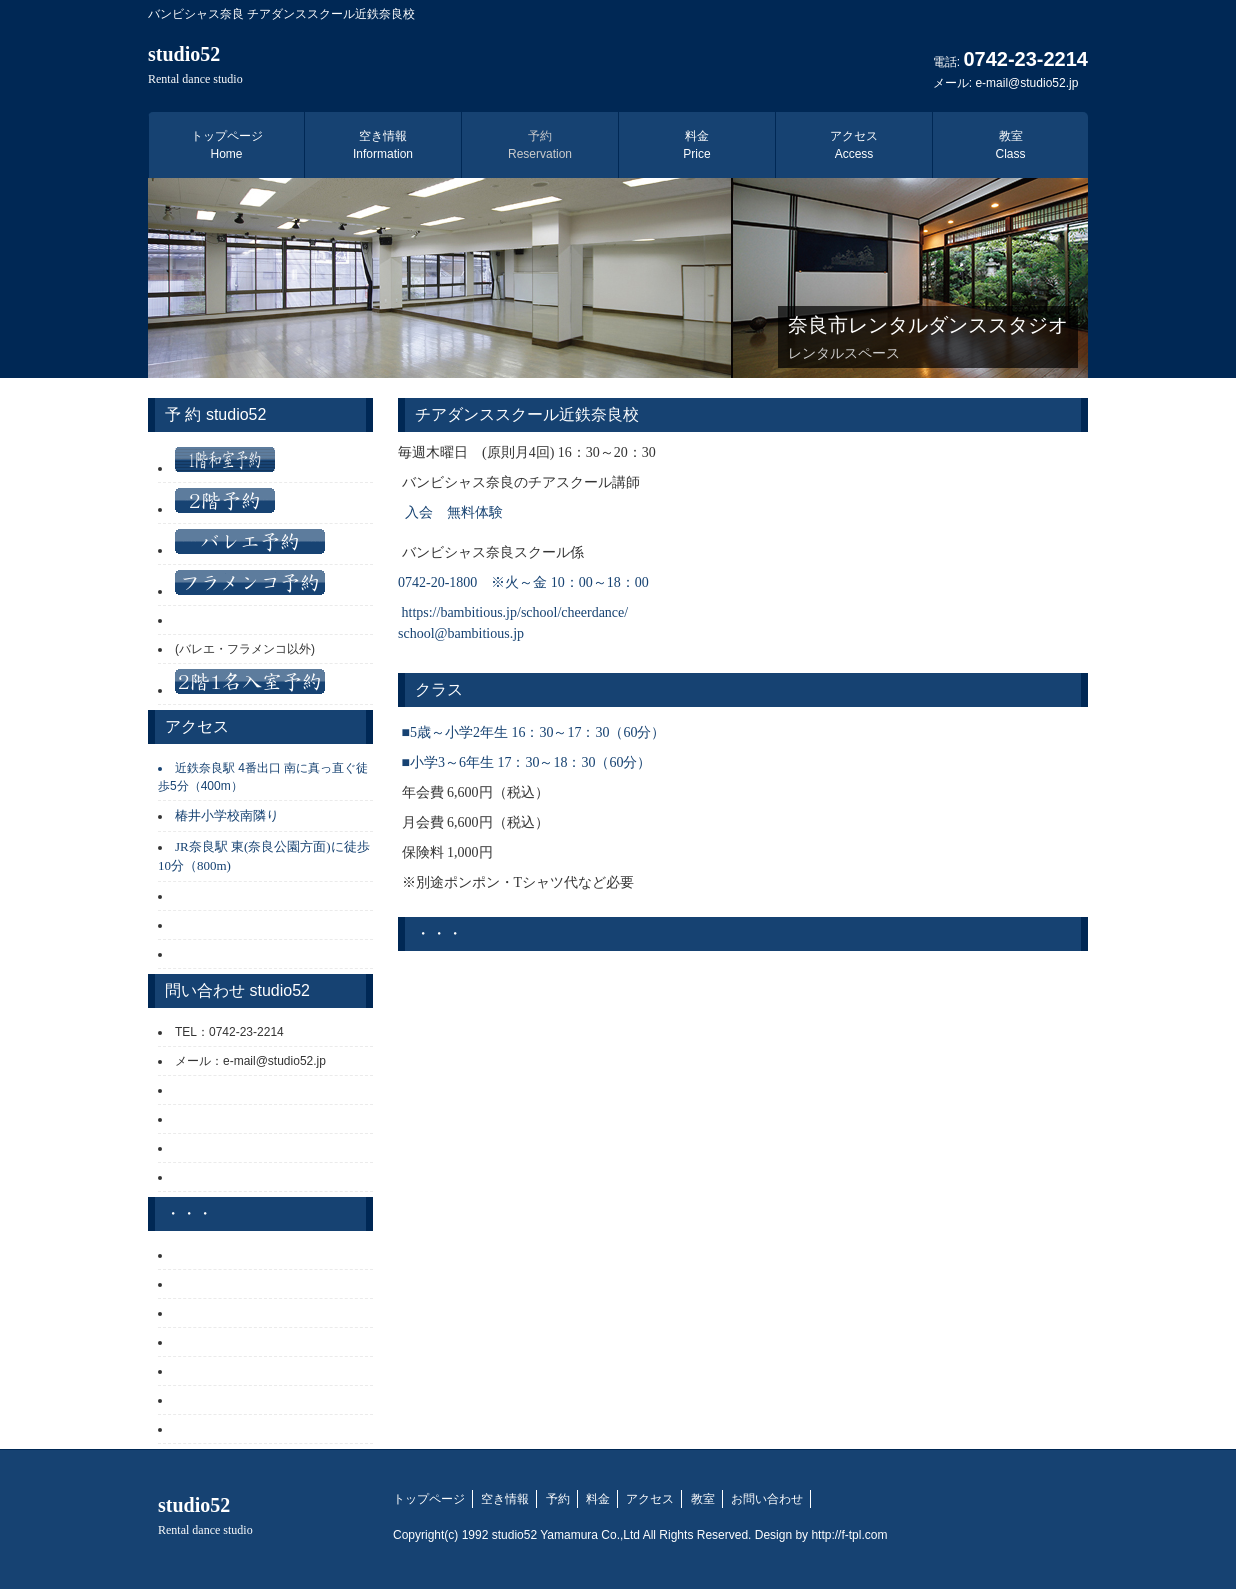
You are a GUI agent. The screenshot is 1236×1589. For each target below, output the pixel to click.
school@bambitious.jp (461, 633)
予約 (540, 145)
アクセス (854, 145)
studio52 (195, 64)
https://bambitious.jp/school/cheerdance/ (515, 612)
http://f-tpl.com (849, 1535)
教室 (1010, 145)
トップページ (227, 145)
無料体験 (475, 512)
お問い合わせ (767, 1499)
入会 (419, 512)
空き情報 (383, 145)
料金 (696, 145)
